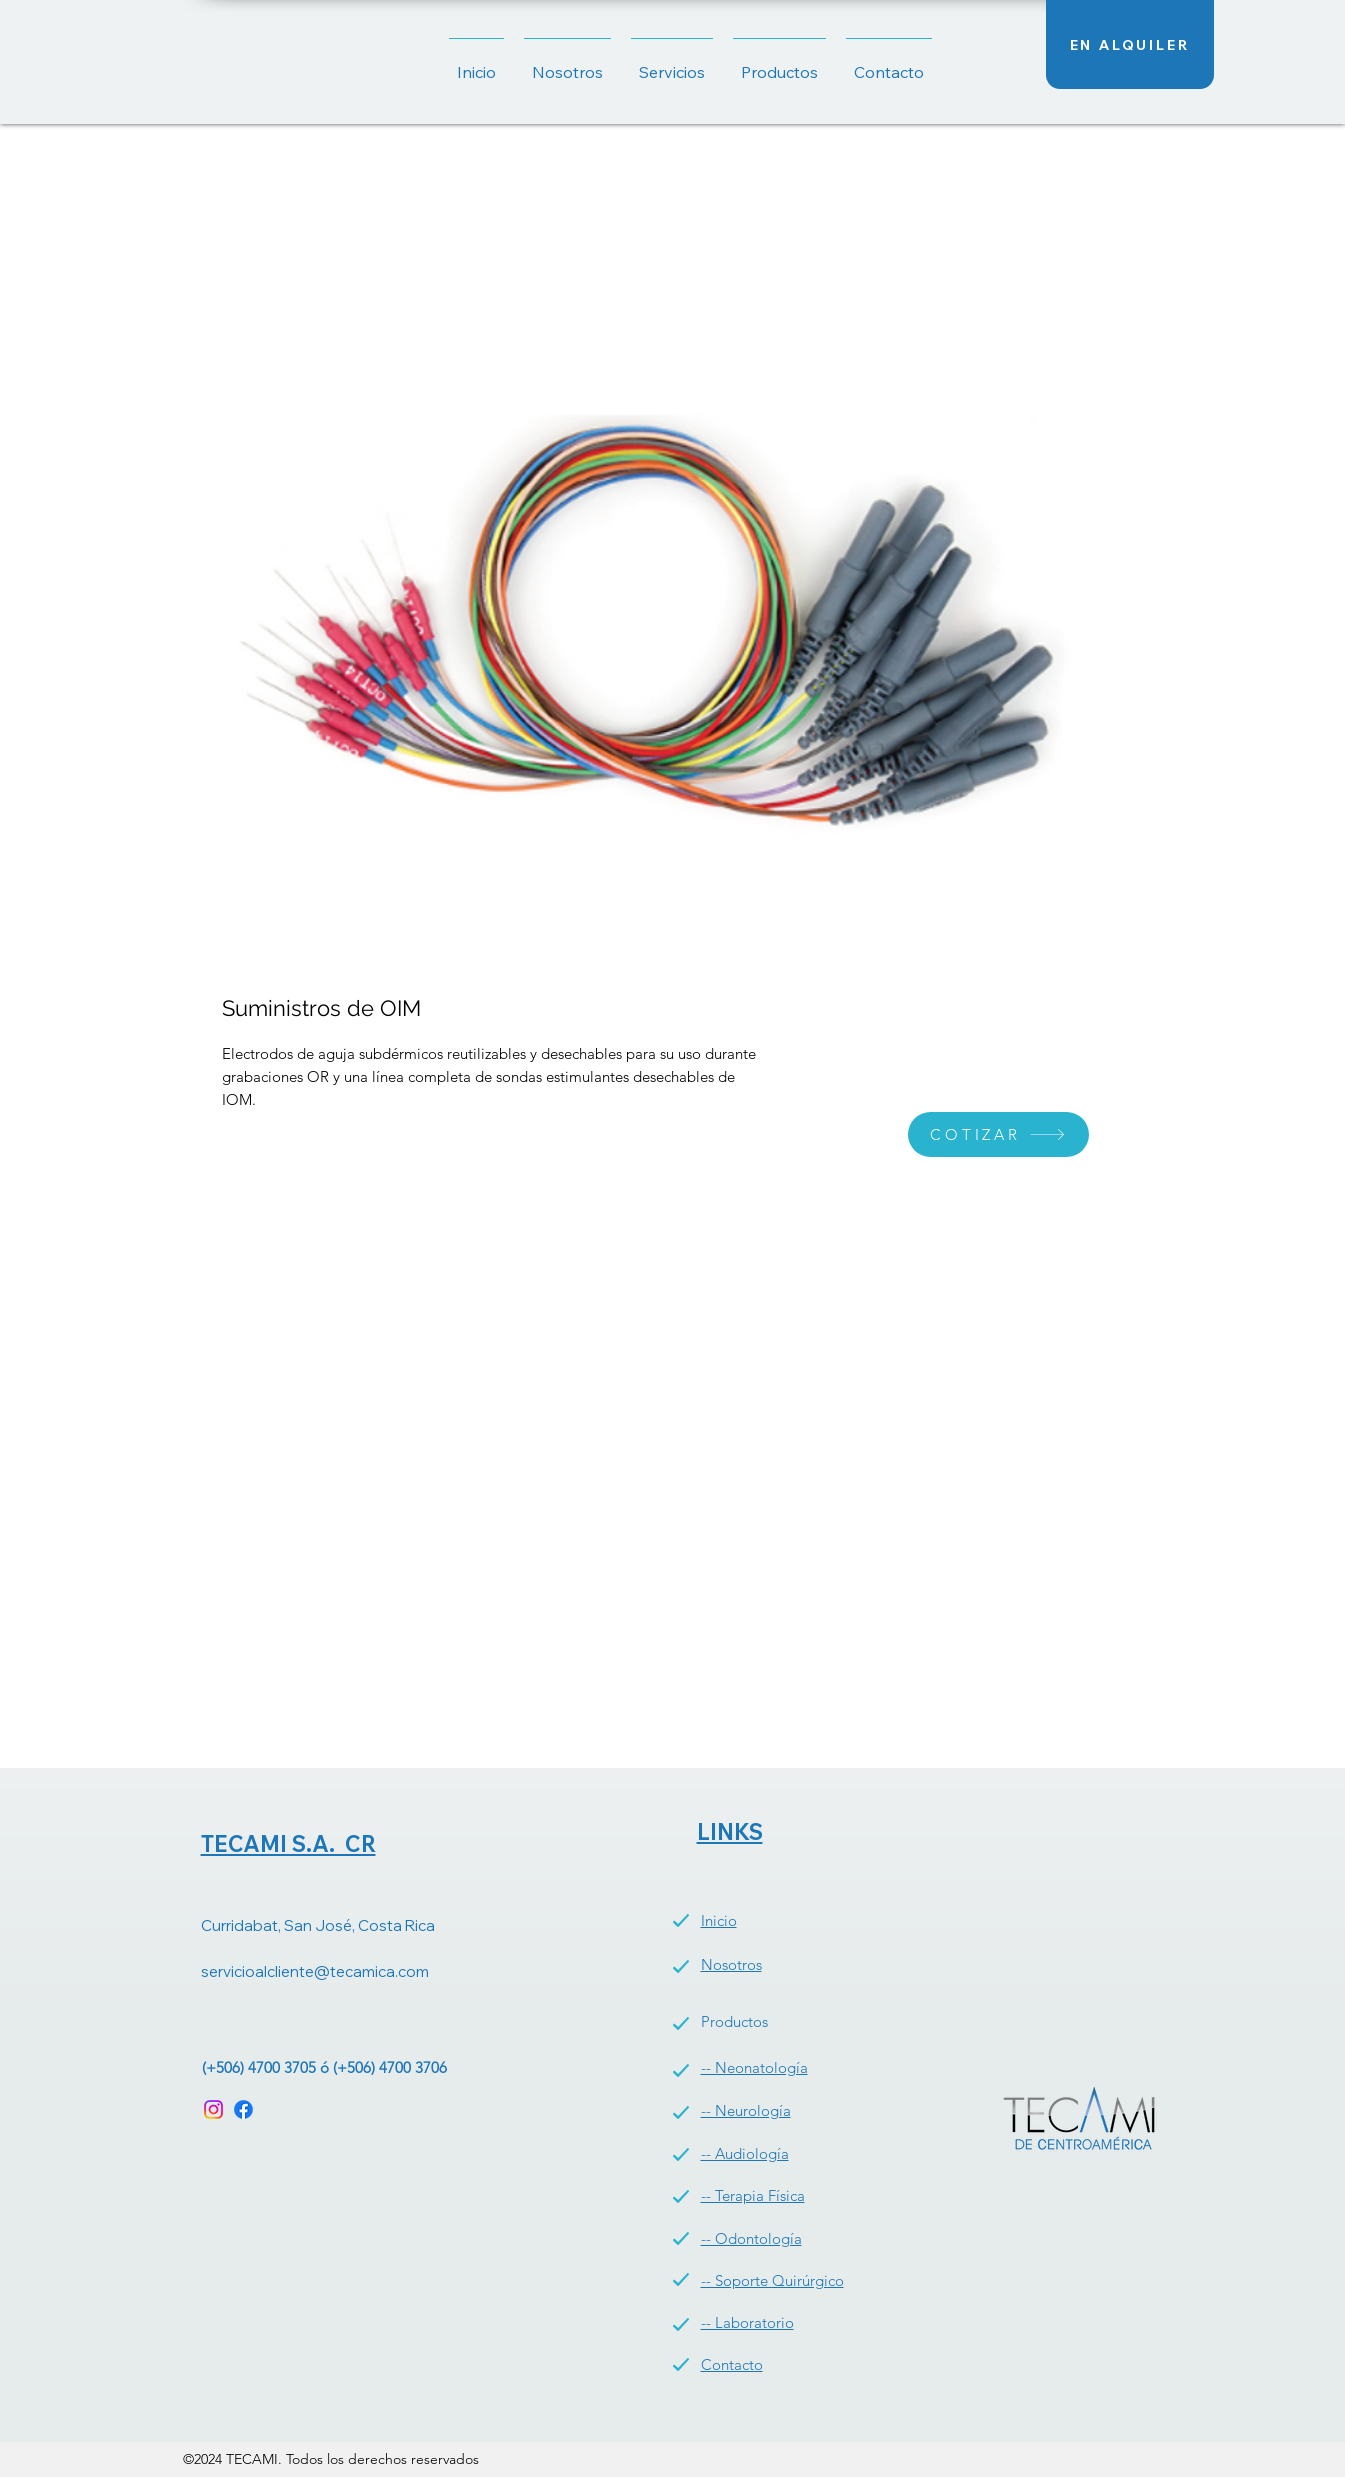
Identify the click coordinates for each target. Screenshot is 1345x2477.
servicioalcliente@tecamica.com (315, 1971)
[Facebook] (243, 2109)
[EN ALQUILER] (1130, 44)
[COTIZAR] (998, 1134)
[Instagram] (213, 2109)
